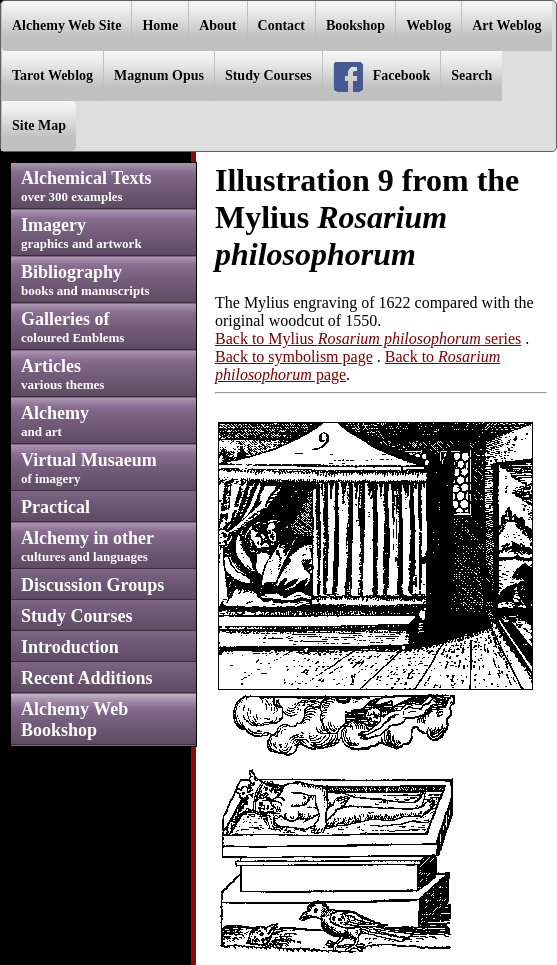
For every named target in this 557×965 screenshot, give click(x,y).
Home (160, 25)
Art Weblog (506, 25)
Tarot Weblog (52, 75)
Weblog (428, 25)
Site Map (39, 125)
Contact (281, 25)
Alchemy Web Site (66, 25)
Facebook (382, 77)
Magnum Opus (159, 75)
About (217, 25)
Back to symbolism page (294, 356)
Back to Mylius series (368, 338)
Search (471, 75)
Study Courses (268, 75)
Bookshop (355, 25)
